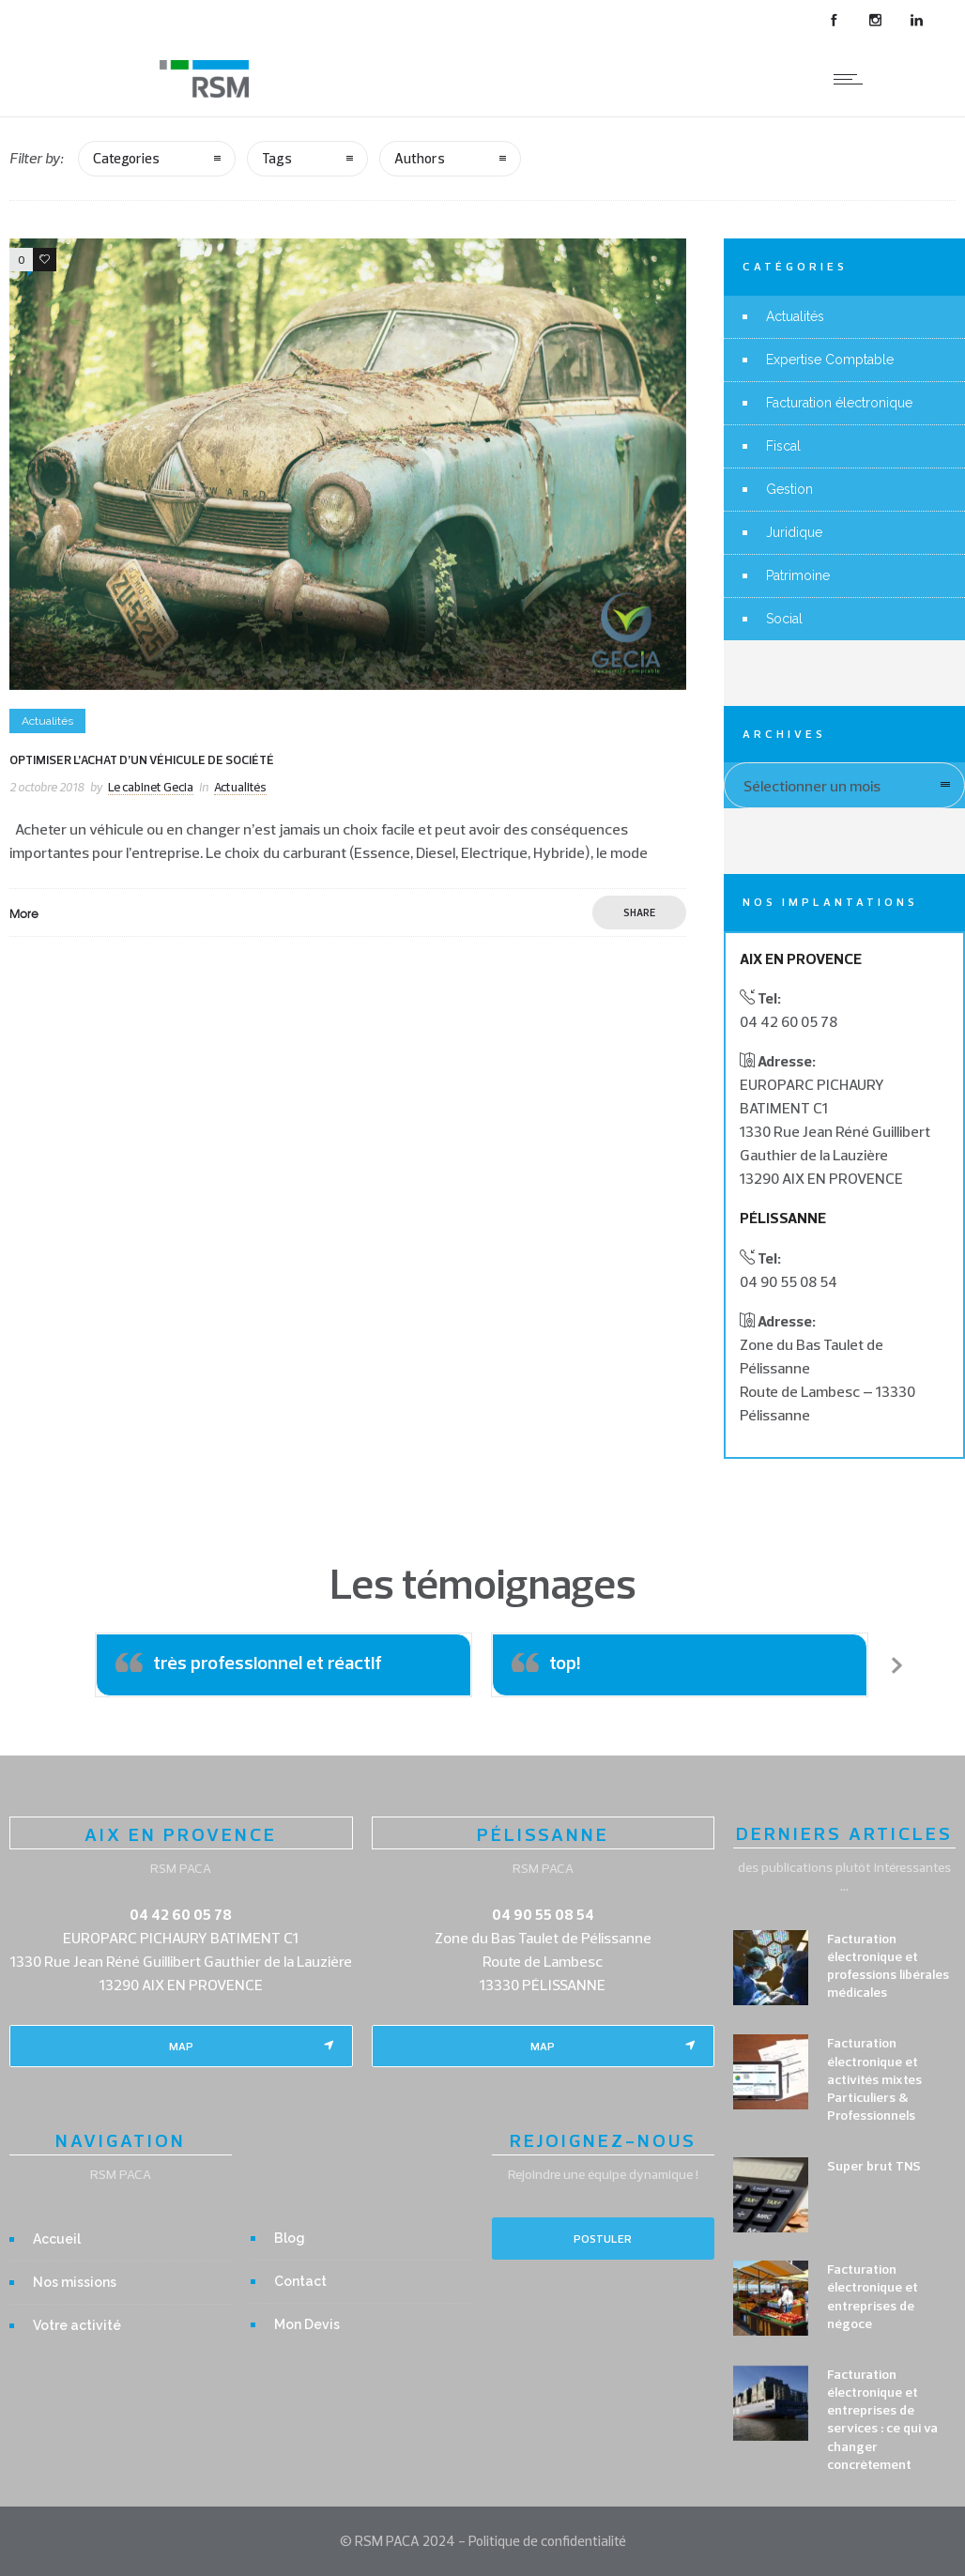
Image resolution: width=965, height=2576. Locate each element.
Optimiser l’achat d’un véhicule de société (141, 759)
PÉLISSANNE (543, 1834)
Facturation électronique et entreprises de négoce (872, 2296)
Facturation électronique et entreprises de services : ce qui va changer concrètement (882, 2419)
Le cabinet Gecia (150, 786)
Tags (277, 158)
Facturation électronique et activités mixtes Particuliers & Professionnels (874, 2079)
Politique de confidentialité (547, 2541)
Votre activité (77, 2325)
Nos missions (74, 2282)
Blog (289, 2238)
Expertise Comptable (830, 359)
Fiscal (783, 445)
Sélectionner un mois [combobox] (812, 785)
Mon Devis (307, 2324)
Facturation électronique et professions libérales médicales (888, 1965)
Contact (300, 2281)
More (23, 913)
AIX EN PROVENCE (180, 1834)
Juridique (794, 532)
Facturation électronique (839, 402)
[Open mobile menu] (852, 79)
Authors (419, 158)
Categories (126, 158)
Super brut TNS (874, 2165)
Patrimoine (798, 575)
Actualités (795, 316)
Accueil (57, 2238)
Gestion (789, 489)
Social (784, 618)
